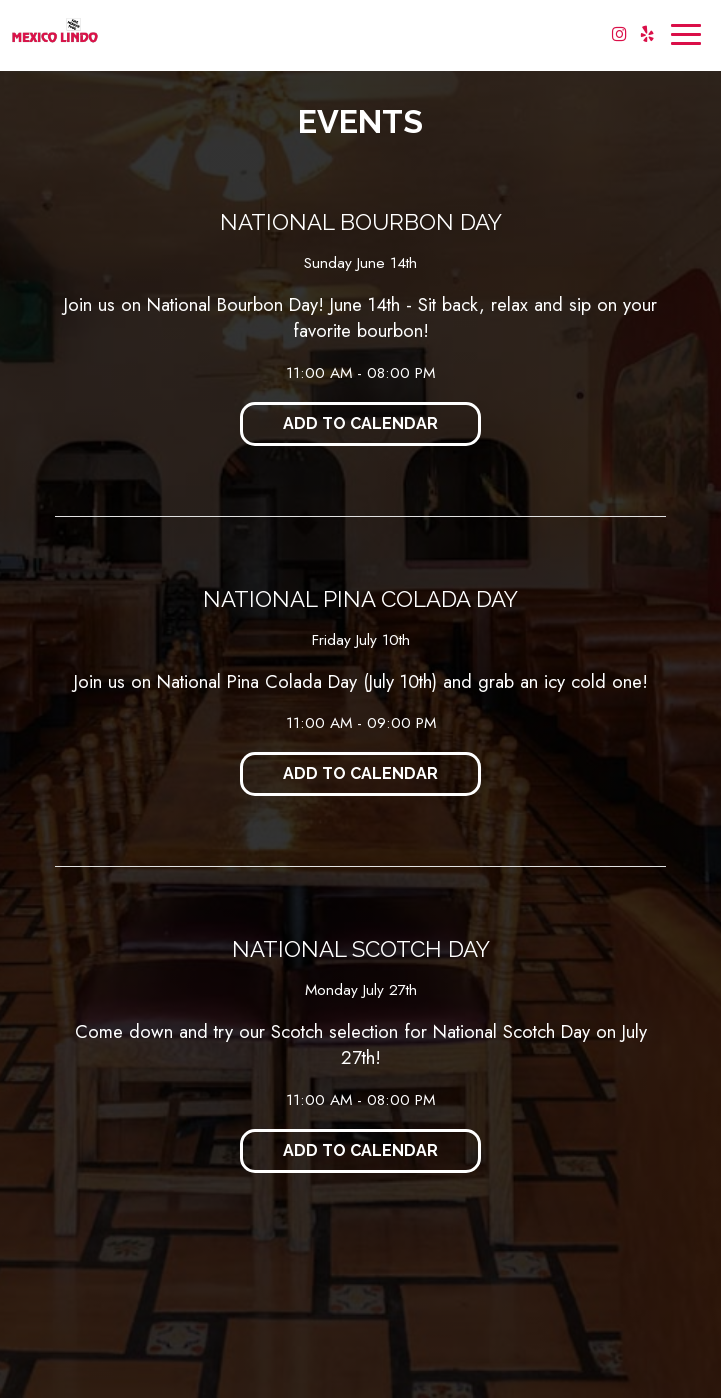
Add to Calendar (360, 423)
